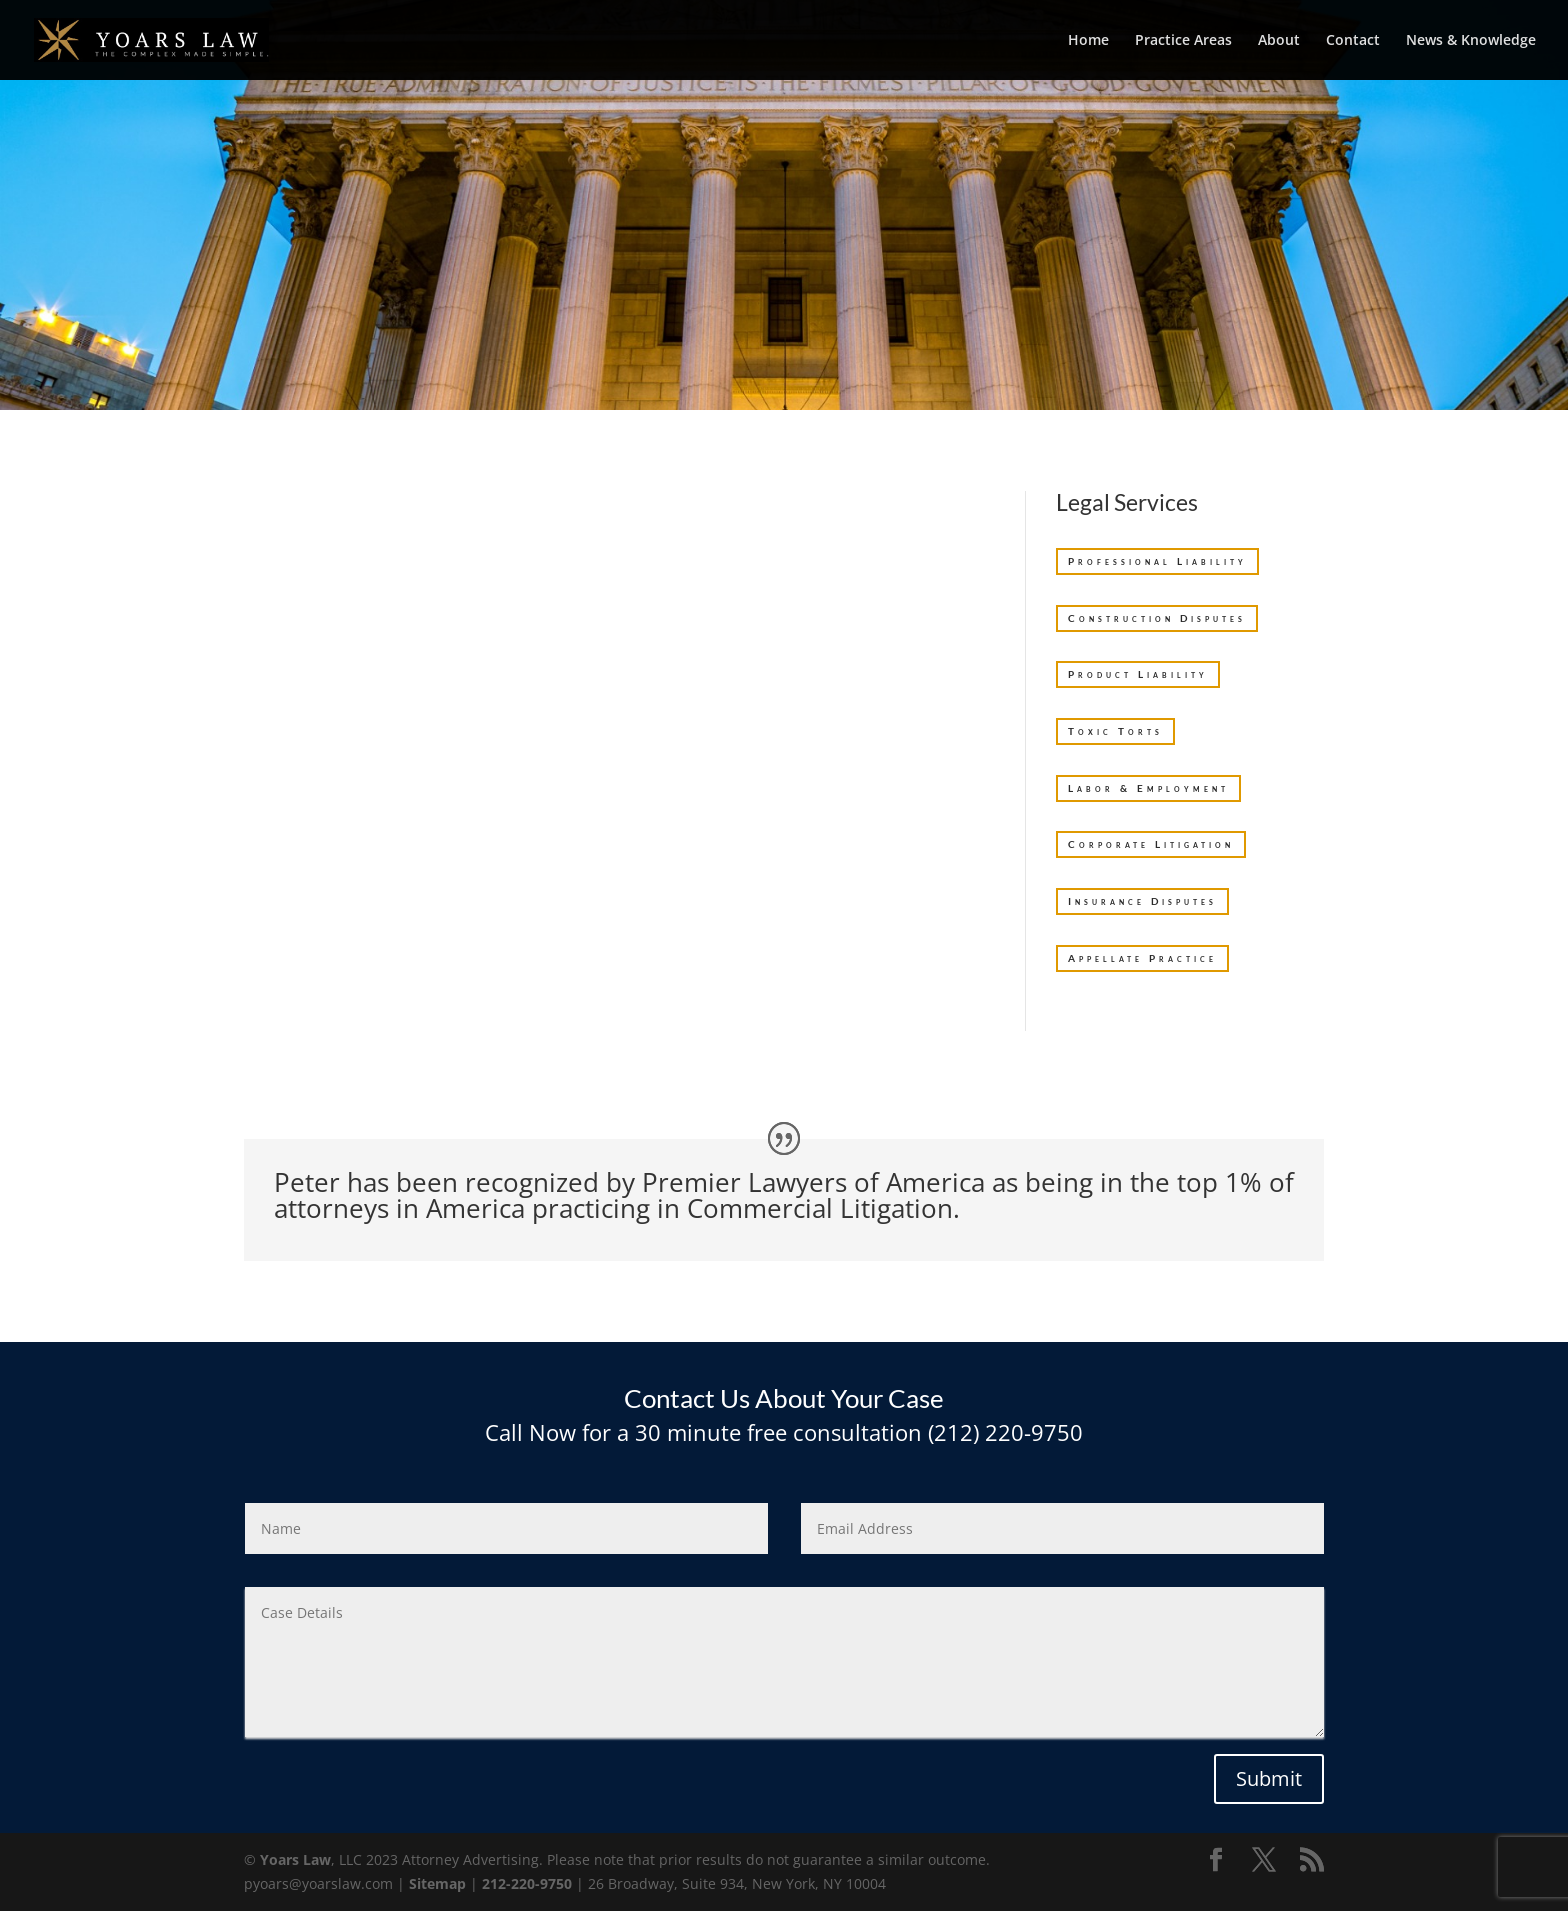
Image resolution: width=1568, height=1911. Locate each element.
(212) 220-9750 (1002, 1432)
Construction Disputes (1157, 618)
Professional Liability (1157, 561)
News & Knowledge (1471, 41)
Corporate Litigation (1151, 844)
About (1279, 41)
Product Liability (1138, 674)
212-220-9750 (527, 1883)
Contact (1353, 41)
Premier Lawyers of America (813, 1182)
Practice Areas (1183, 41)
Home (1088, 41)
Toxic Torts (1115, 731)
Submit (1269, 1778)
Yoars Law (295, 1859)
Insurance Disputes (1142, 901)
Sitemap (437, 1883)
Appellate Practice (1142, 958)
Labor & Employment (1148, 788)
